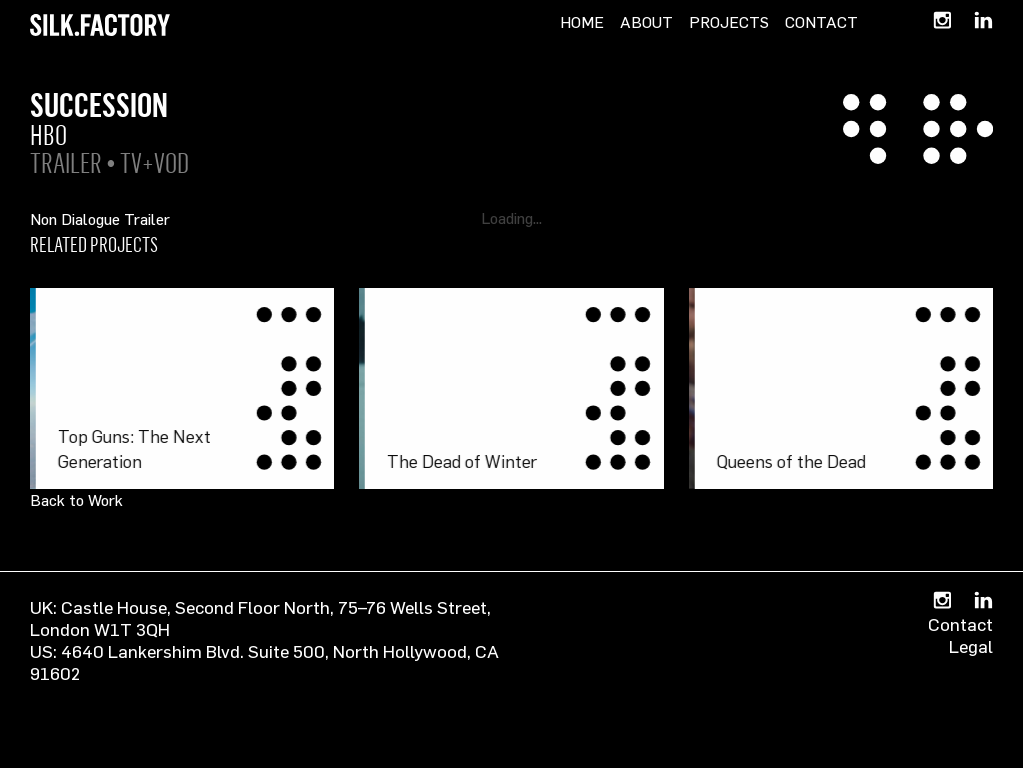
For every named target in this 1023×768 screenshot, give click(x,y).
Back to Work (76, 500)
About (646, 22)
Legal (971, 646)
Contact (821, 22)
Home (582, 22)
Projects (729, 22)
